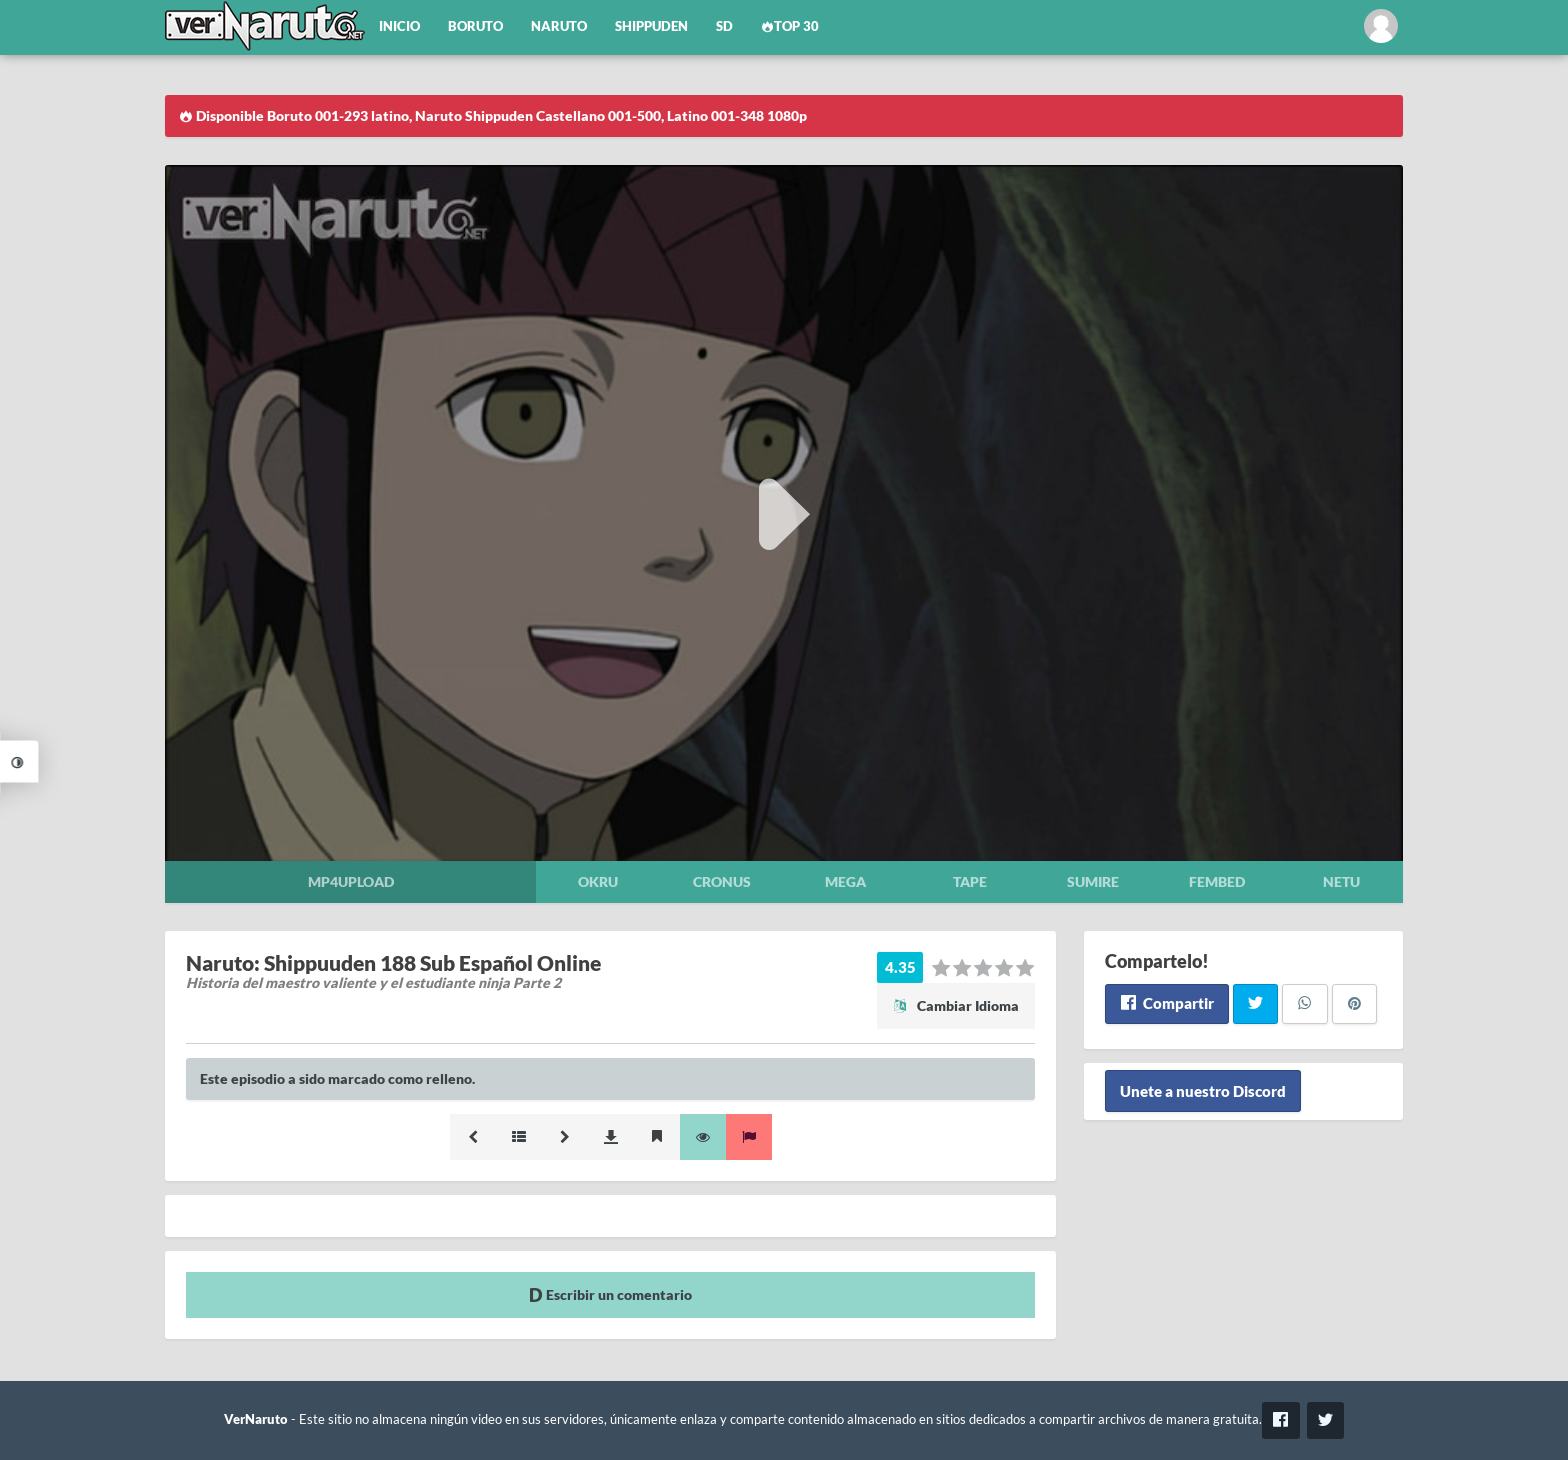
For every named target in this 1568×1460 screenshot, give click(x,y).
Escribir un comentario (610, 1294)
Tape (970, 881)
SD (724, 26)
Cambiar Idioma (956, 1005)
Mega (845, 881)
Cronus (722, 881)
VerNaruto (256, 1419)
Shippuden (651, 26)
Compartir (1166, 1003)
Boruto (475, 26)
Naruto (559, 26)
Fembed (1217, 881)
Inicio (399, 26)
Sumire (1093, 881)
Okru (598, 881)
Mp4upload (351, 881)
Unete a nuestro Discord (1203, 1091)
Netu (1341, 881)
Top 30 (790, 26)
